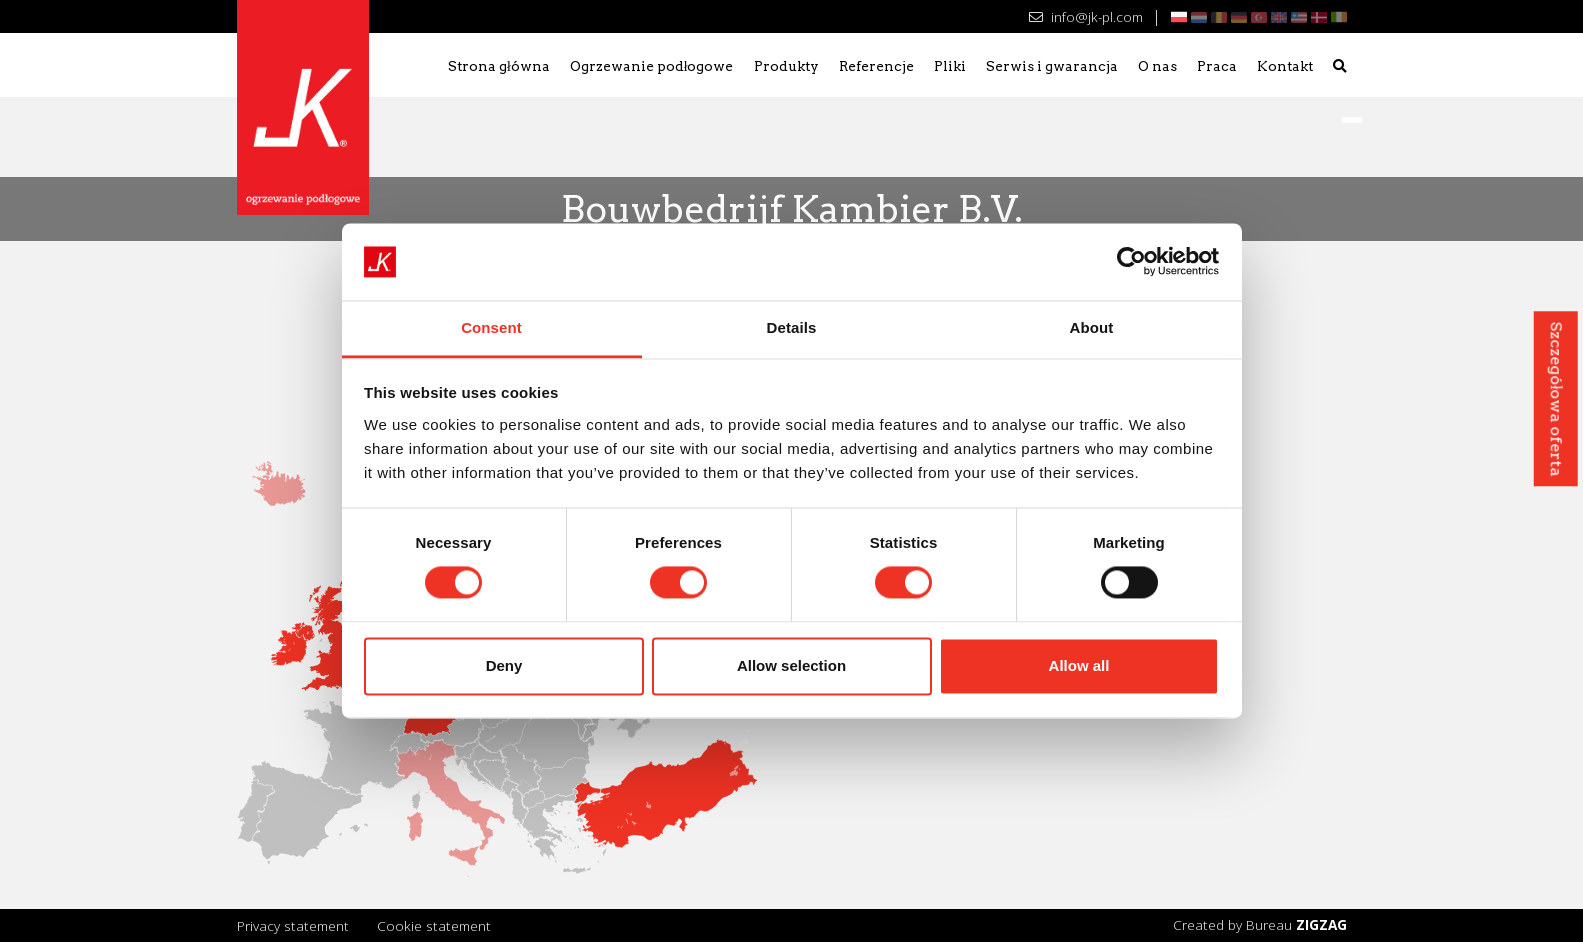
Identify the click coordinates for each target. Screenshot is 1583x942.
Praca (1217, 66)
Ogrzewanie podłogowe (652, 66)
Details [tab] (792, 327)
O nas (1157, 66)
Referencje (876, 66)
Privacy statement (293, 925)
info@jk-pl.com (1085, 16)
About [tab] (1092, 327)
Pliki (950, 66)
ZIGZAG (1321, 924)
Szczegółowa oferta (1555, 398)
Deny (504, 665)
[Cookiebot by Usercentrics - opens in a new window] (1131, 262)
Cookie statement (434, 925)
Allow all (1079, 665)
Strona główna (499, 66)
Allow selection (791, 665)
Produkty (786, 66)
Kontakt (1285, 66)
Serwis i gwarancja (1052, 66)
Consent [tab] (491, 327)
